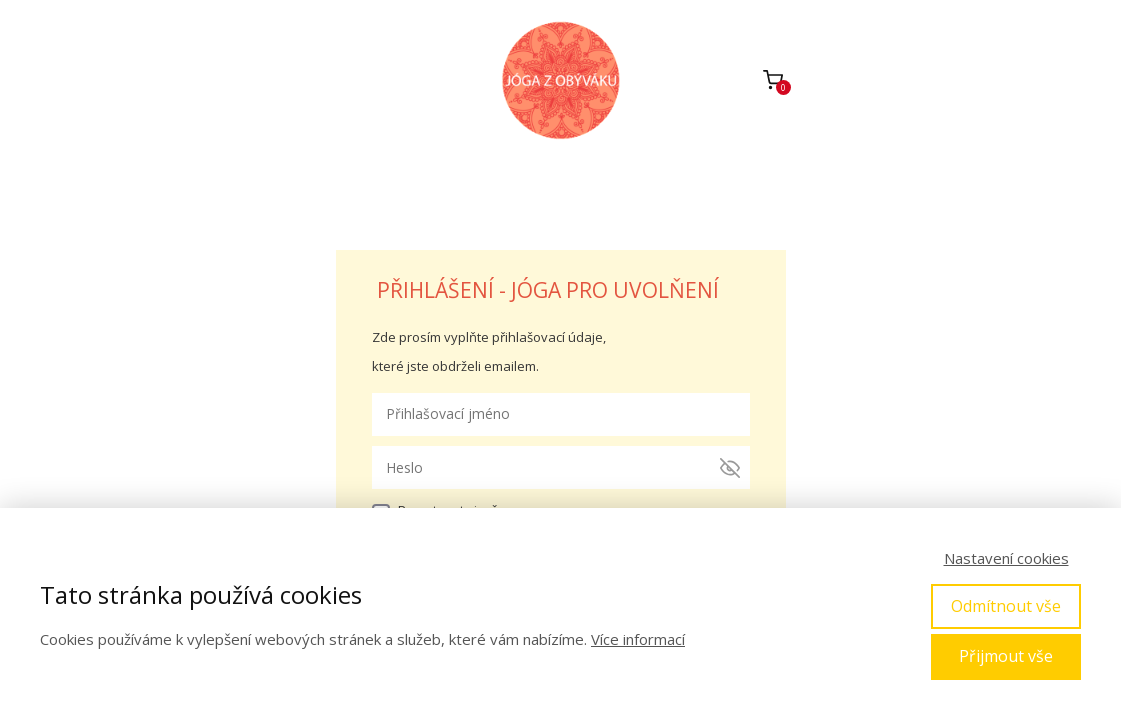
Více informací (638, 639)
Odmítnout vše (1006, 606)
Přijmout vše (1006, 656)
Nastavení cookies (1006, 558)
